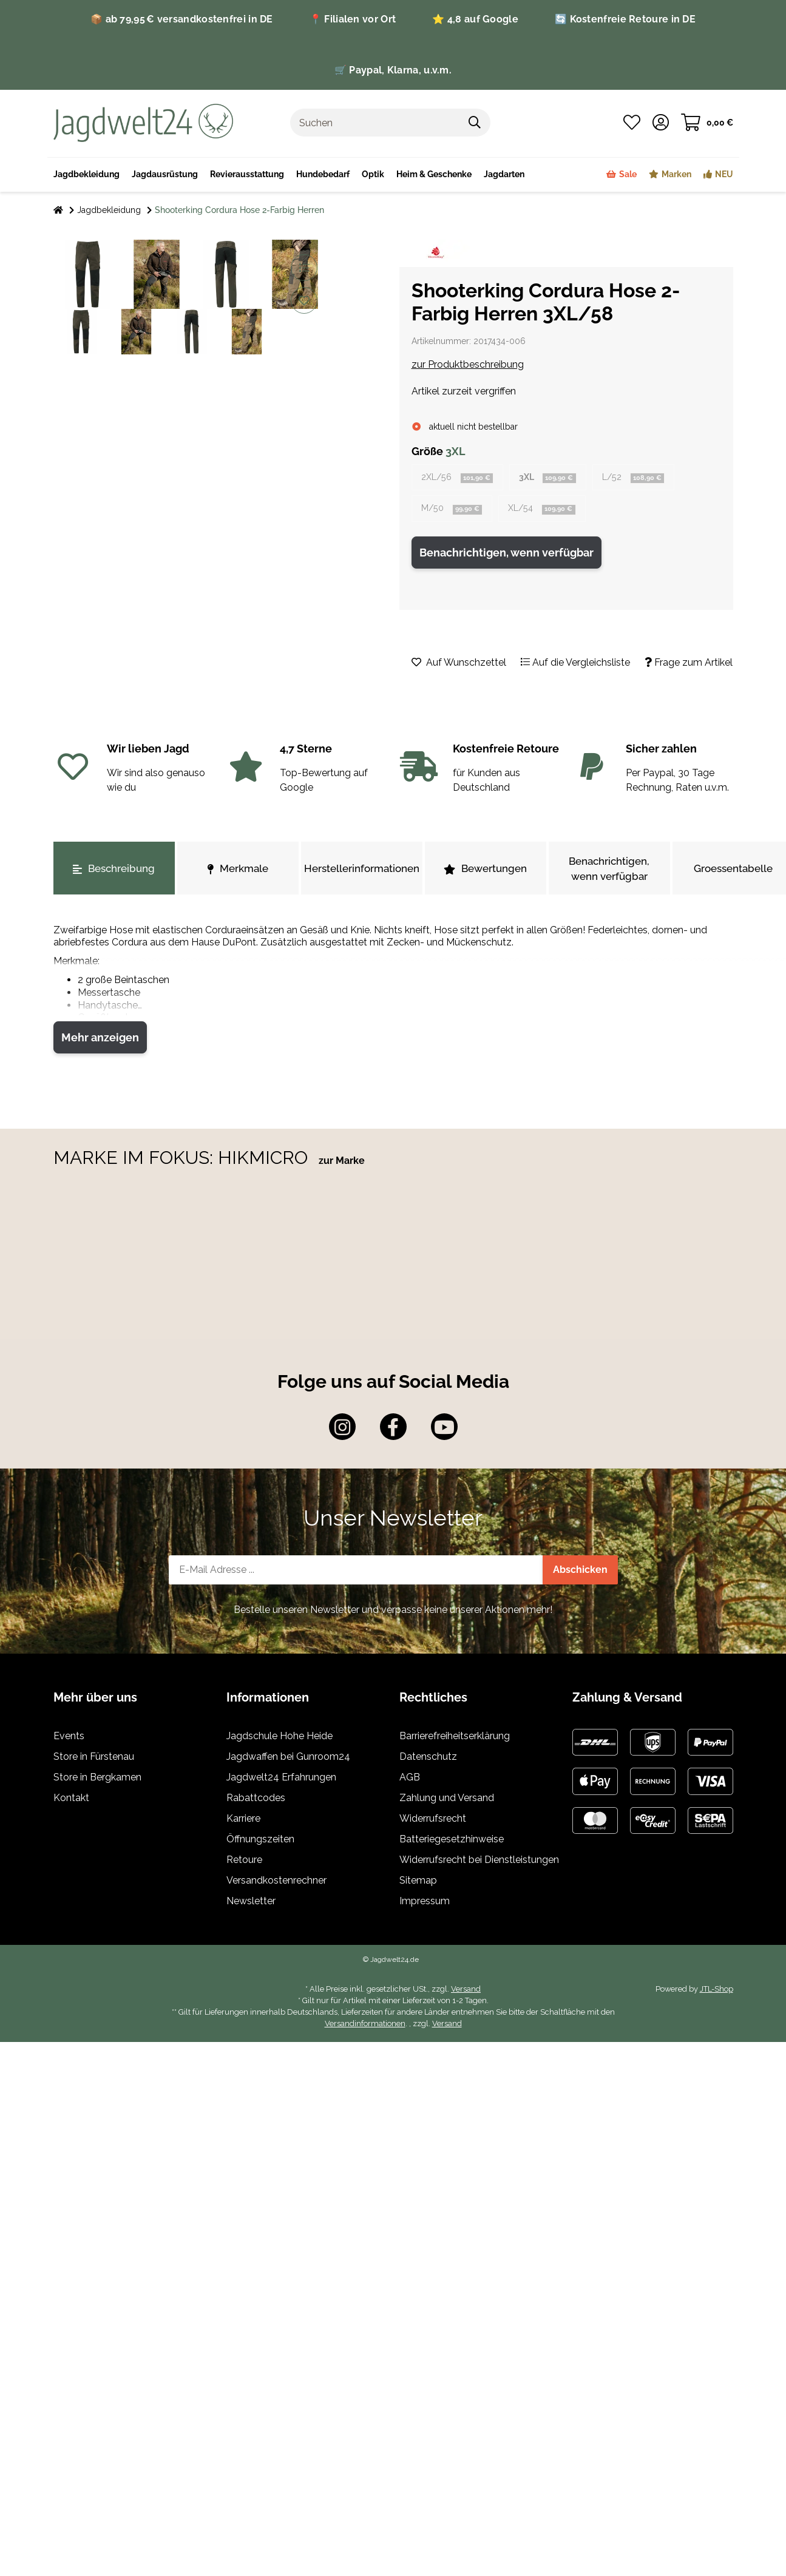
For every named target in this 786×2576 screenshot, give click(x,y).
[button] (660, 122)
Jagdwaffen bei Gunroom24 (288, 1759)
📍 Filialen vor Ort (353, 19)
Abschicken (580, 1572)
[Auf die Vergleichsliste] (304, 267)
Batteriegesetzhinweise (451, 1842)
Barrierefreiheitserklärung (454, 1739)
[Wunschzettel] (631, 122)
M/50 (455, 511)
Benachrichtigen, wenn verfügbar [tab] (609, 872)
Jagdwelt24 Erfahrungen (281, 1780)
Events (68, 1739)
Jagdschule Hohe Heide (279, 1739)
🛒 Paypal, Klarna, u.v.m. (393, 70)
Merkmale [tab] (238, 872)
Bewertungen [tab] (485, 872)
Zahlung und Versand (446, 1801)
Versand (466, 1991)
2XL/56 (461, 478)
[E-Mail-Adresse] (356, 1572)
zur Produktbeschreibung (468, 364)
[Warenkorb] (707, 122)
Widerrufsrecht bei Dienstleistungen (479, 1862)
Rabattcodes (255, 1801)
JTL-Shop (716, 1991)
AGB (409, 1780)
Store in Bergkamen (97, 1780)
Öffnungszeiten (260, 1842)
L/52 (649, 478)
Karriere (243, 1821)
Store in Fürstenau (93, 1759)
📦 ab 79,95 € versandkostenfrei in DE (181, 19)
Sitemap (418, 1883)
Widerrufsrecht (432, 1821)
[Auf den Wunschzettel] (304, 300)
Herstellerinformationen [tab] (361, 872)
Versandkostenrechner (276, 1883)
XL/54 (551, 511)
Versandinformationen (365, 2027)
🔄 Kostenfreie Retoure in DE (625, 19)
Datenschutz (428, 1759)
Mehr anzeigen (100, 1040)
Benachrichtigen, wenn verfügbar (506, 555)
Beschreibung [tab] (114, 872)
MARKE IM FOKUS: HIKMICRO (183, 1160)
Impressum (424, 1904)
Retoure (244, 1862)
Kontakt (71, 1801)
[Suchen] (375, 123)
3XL (557, 478)
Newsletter (251, 1904)
